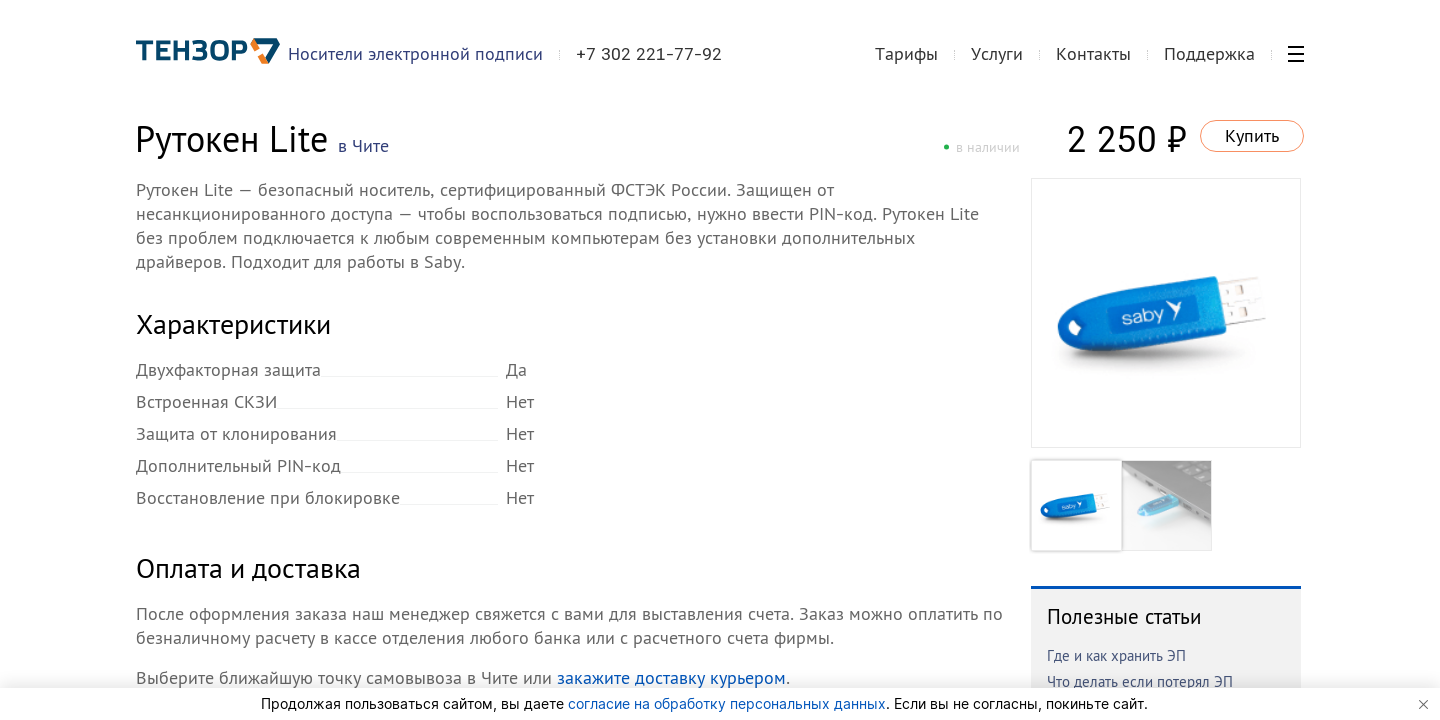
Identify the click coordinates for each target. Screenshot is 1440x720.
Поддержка (1209, 53)
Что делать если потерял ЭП (1140, 681)
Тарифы (906, 53)
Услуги (997, 53)
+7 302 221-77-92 (649, 54)
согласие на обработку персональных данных (727, 703)
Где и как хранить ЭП (1116, 655)
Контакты (1093, 53)
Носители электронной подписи (415, 53)
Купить (1252, 135)
